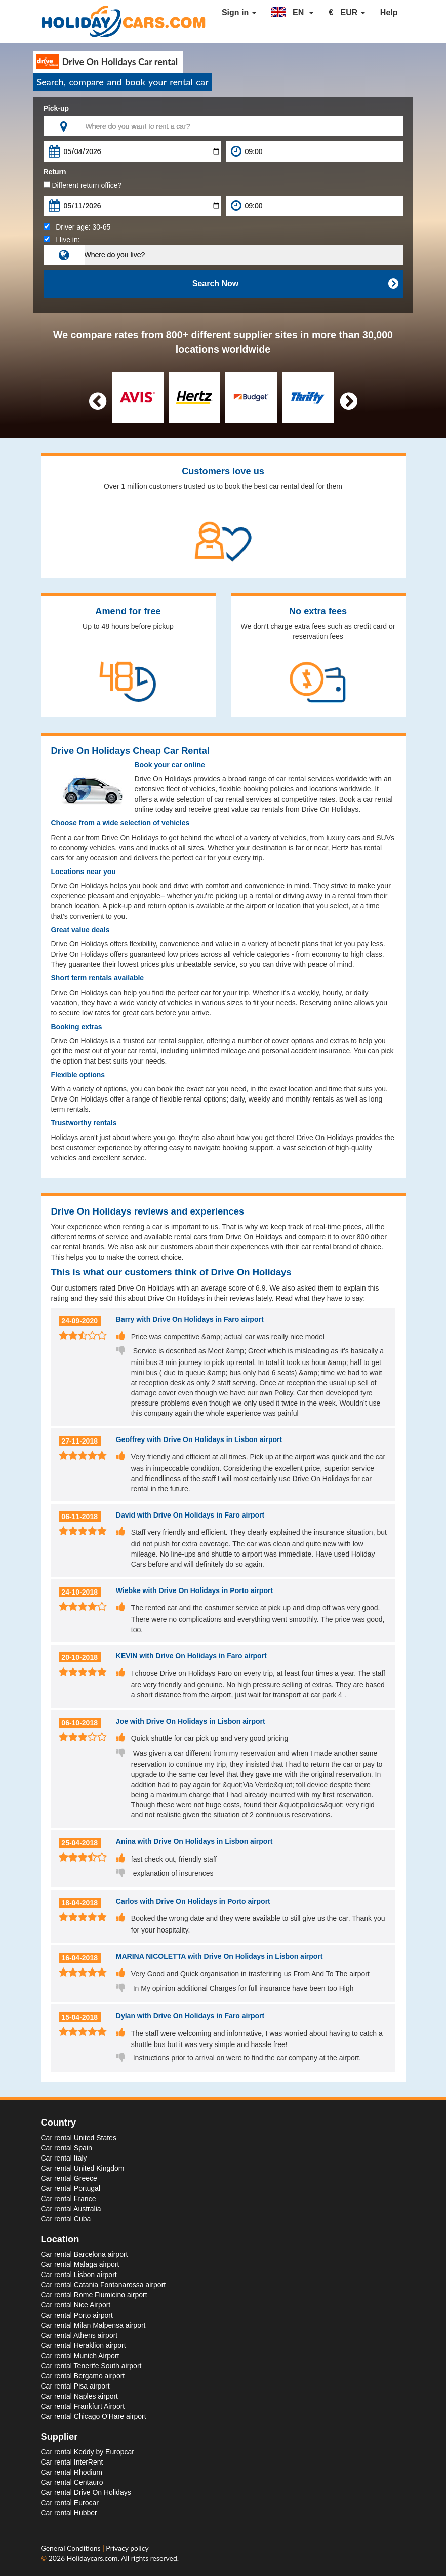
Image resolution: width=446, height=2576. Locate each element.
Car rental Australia (71, 2209)
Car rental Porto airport (77, 2315)
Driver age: (77, 227)
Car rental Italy (64, 2158)
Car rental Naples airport (79, 2396)
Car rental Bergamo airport (83, 2376)
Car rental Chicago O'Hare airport (93, 2416)
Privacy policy (127, 2548)
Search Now (295, 283)
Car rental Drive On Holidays (86, 2492)
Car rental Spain (66, 2148)
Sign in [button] (239, 12)
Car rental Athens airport (79, 2335)
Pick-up (56, 108)
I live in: (62, 240)
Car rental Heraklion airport (83, 2345)
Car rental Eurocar (70, 2502)
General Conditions (72, 2548)
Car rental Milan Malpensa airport (93, 2325)
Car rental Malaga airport (80, 2264)
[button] (292, 12)
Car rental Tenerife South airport (91, 2366)
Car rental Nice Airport (76, 2305)
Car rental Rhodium (71, 2472)
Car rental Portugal (71, 2188)
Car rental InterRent (72, 2462)
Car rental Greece (69, 2178)
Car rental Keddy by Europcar (87, 2452)
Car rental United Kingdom (83, 2168)
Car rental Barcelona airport (84, 2254)
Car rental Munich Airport (80, 2356)
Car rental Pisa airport (75, 2386)
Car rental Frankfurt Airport (83, 2406)
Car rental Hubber (69, 2513)
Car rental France (68, 2198)
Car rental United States (78, 2138)
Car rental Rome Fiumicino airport (94, 2295)
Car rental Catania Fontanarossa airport (103, 2285)
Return (55, 172)
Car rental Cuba (66, 2219)
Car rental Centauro (72, 2482)
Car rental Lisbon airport (79, 2274)
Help (389, 12)
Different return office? (83, 185)
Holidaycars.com (92, 2558)
